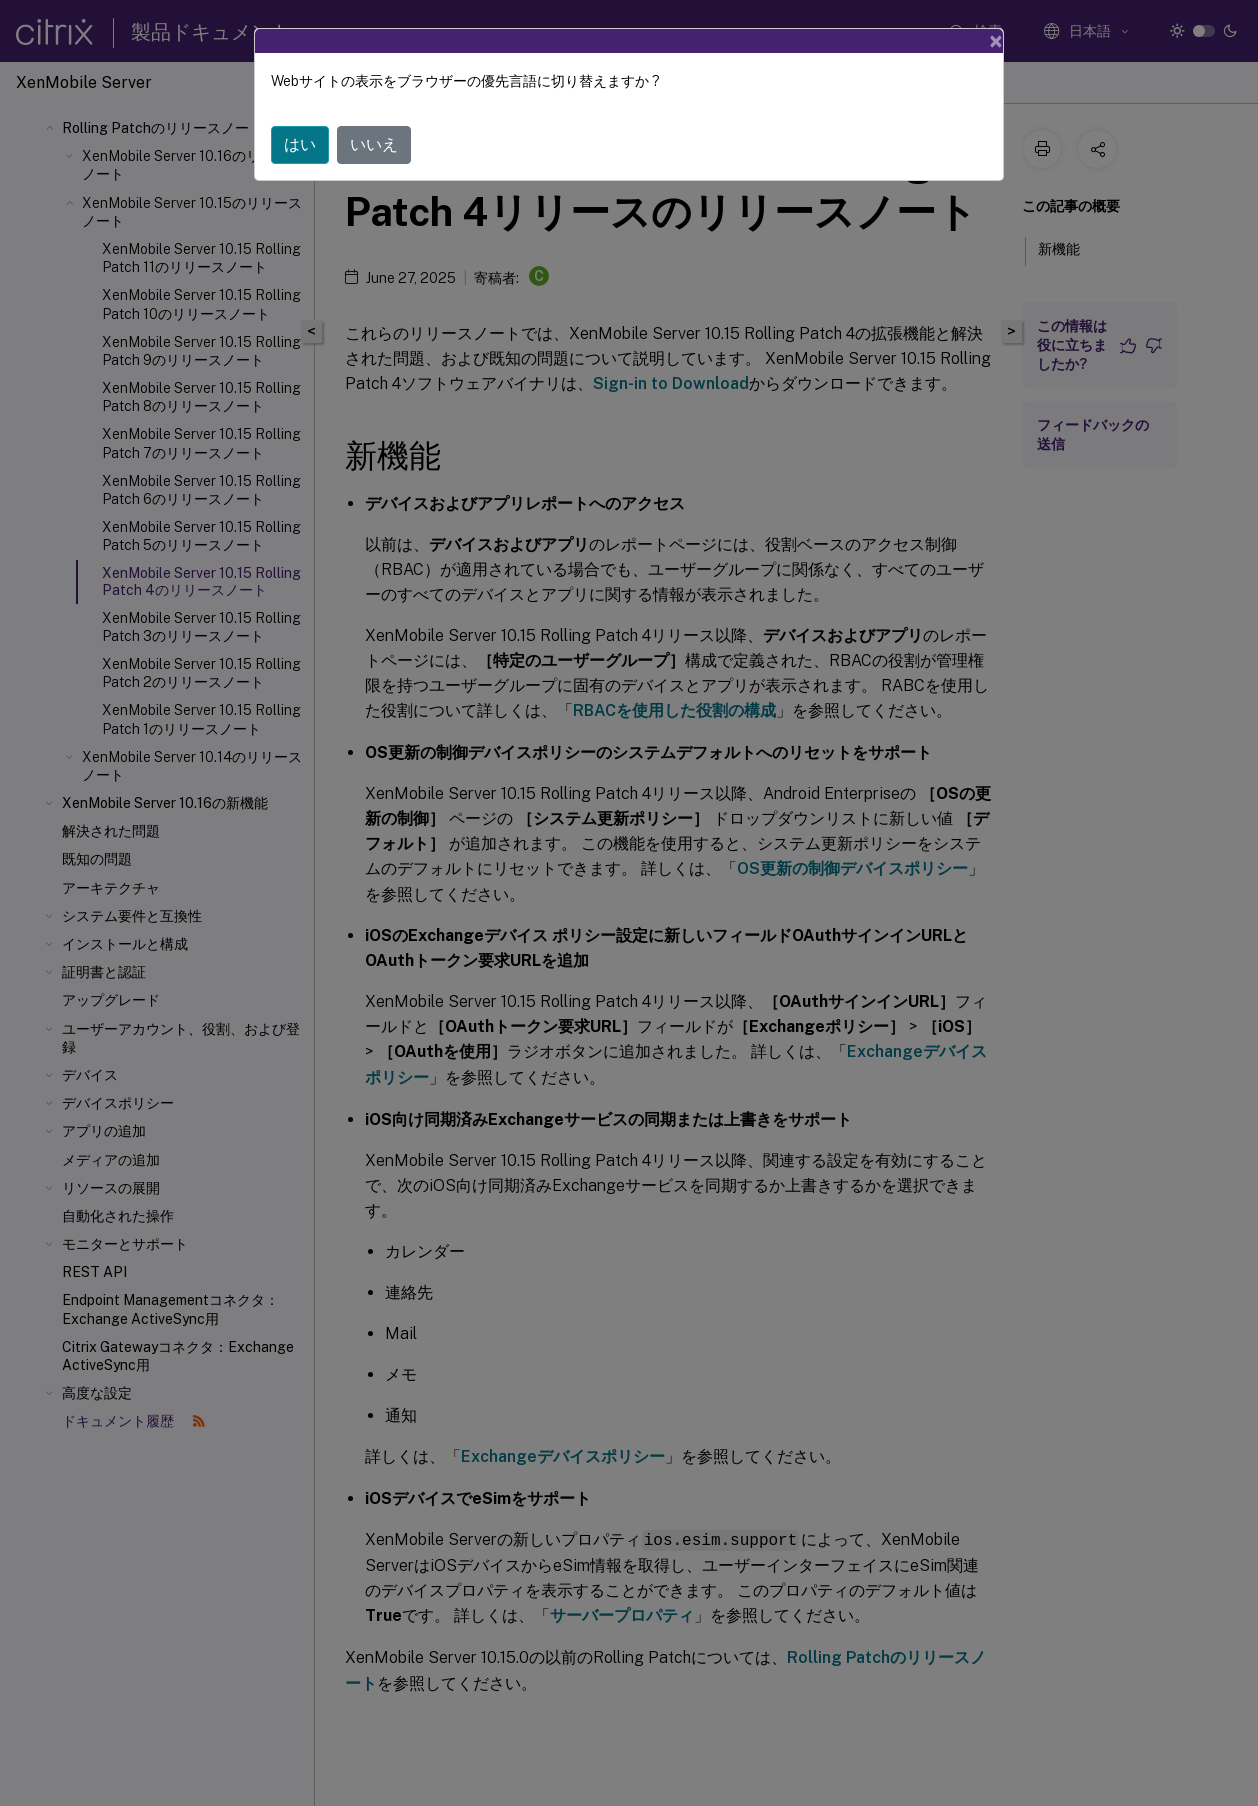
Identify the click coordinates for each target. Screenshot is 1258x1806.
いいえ (374, 144)
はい (300, 144)
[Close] (996, 41)
